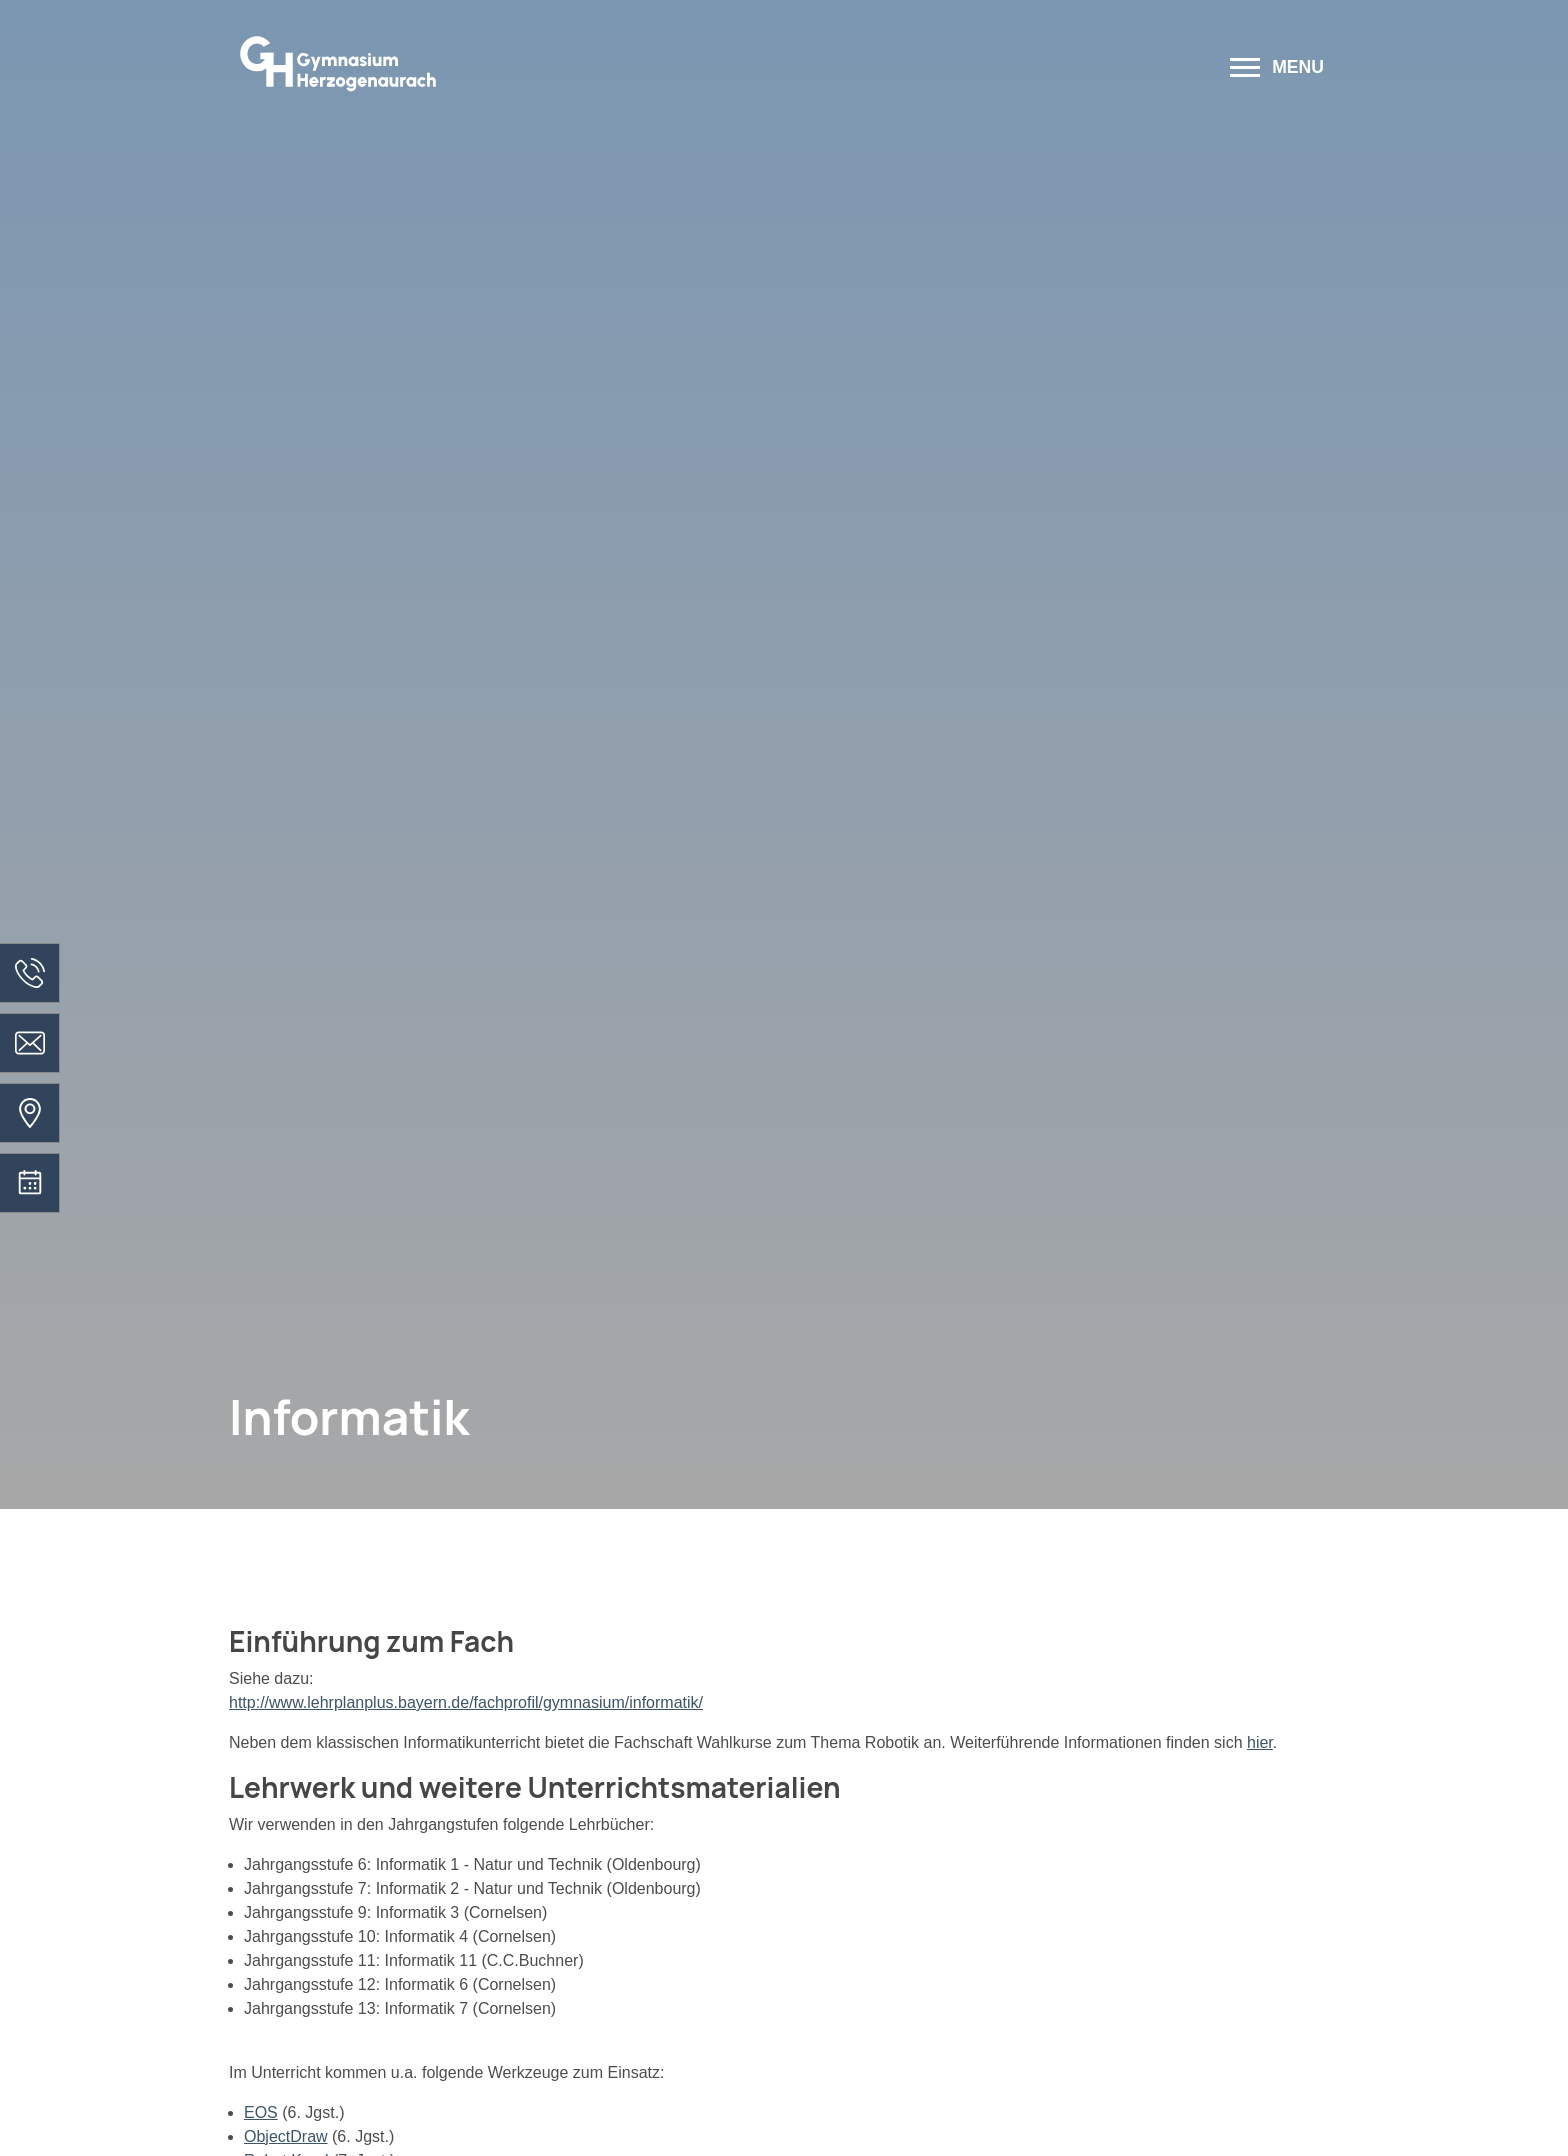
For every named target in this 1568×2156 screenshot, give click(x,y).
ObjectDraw (286, 2136)
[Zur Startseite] (586, 69)
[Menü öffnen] (1277, 69)
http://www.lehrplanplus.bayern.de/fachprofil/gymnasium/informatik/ (466, 1702)
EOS (261, 2112)
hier (1260, 1742)
